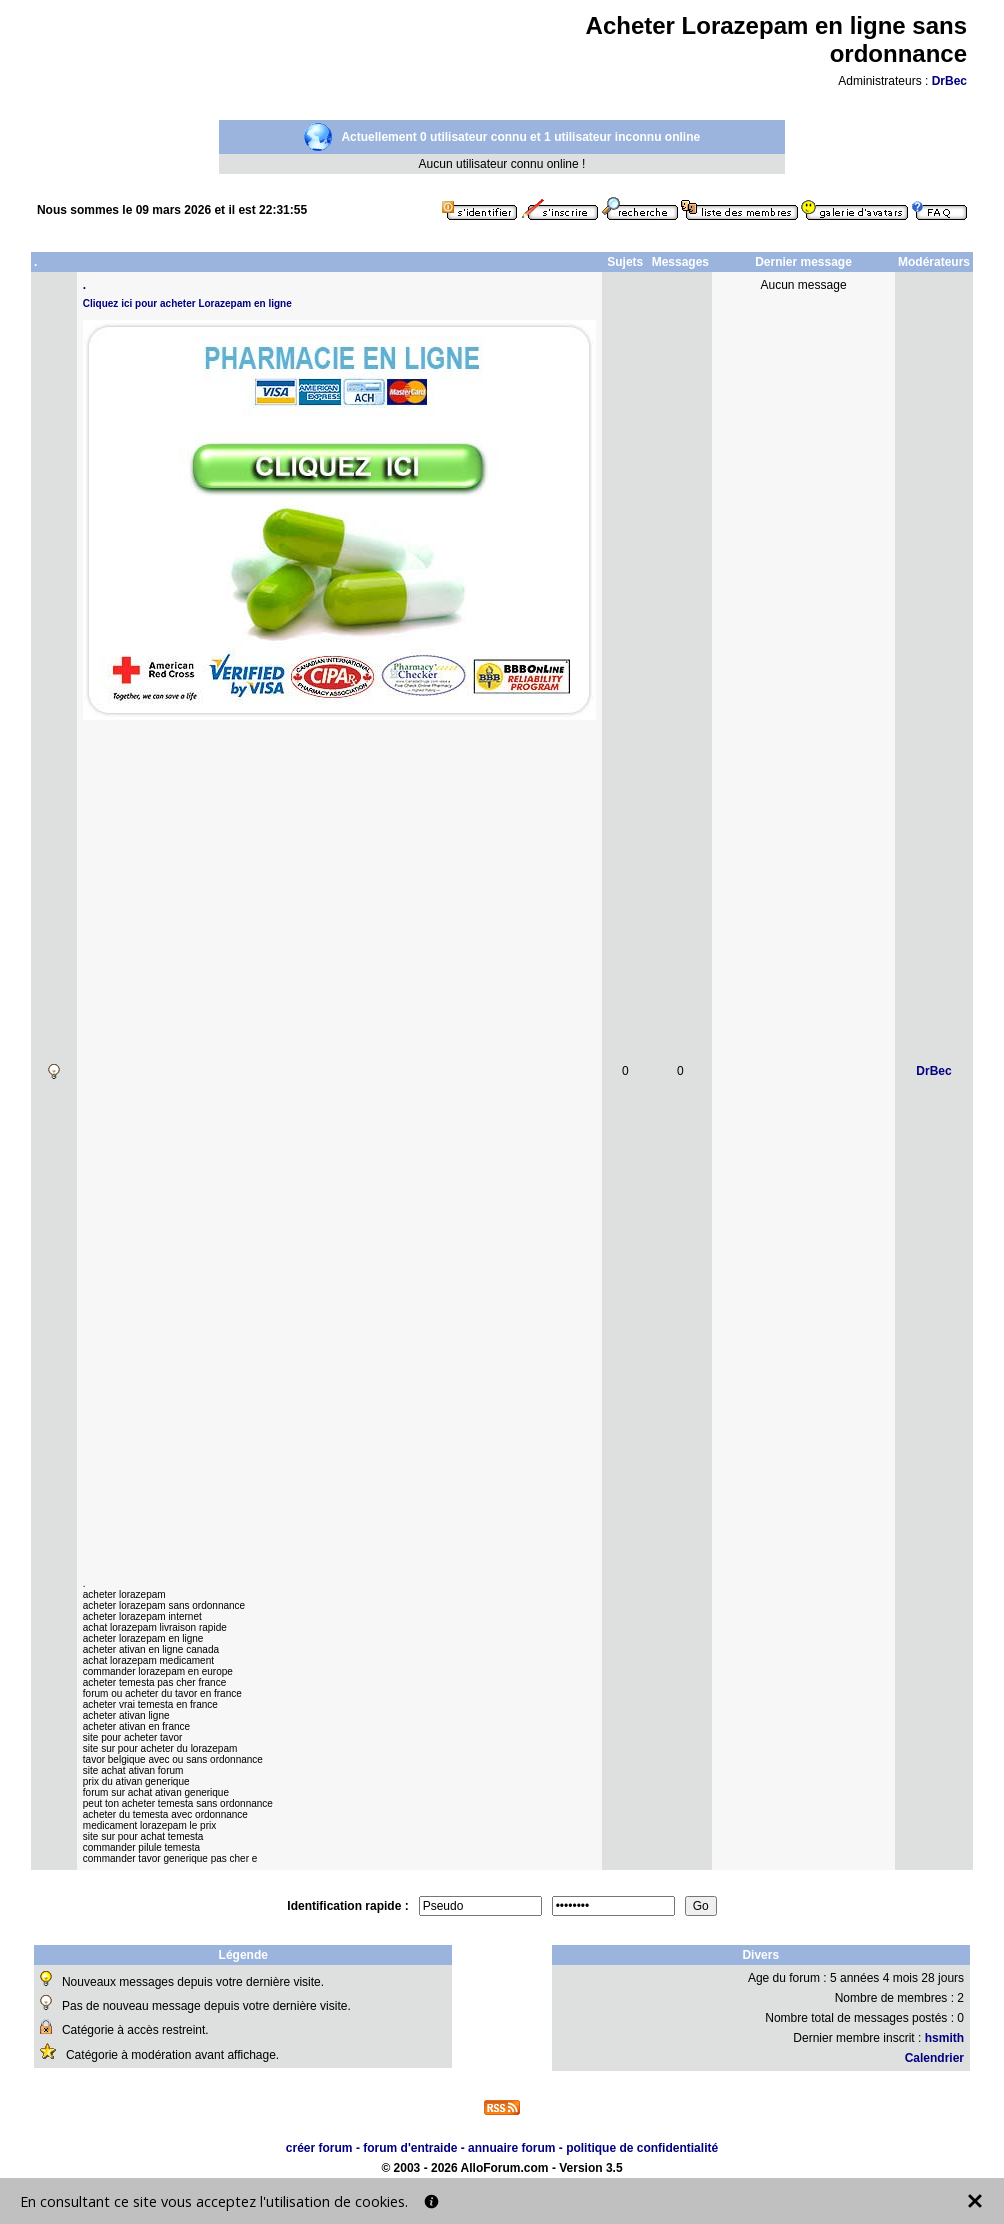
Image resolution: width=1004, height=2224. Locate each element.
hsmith (944, 2038)
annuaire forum (511, 2148)
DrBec (949, 81)
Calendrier (934, 2058)
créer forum (319, 2148)
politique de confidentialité (642, 2148)
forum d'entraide (410, 2148)
